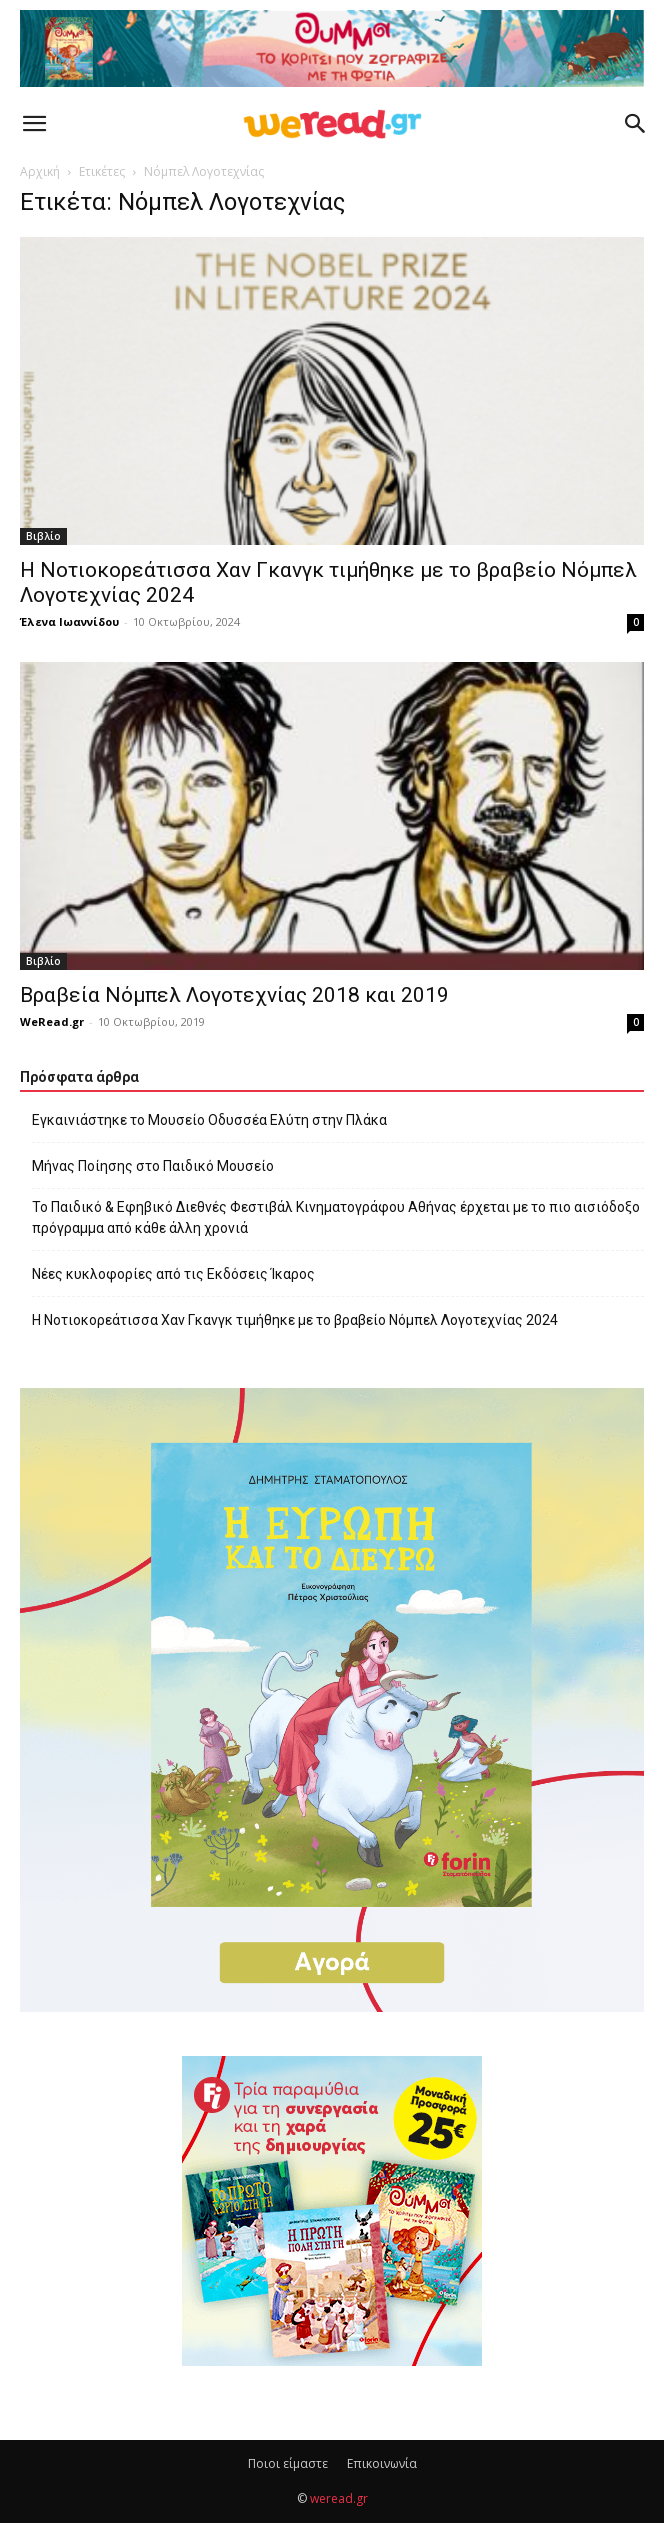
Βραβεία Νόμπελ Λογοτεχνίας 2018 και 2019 (234, 995)
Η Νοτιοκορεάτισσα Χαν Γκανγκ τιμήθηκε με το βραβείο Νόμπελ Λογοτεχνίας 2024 (295, 1320)
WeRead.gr (52, 1021)
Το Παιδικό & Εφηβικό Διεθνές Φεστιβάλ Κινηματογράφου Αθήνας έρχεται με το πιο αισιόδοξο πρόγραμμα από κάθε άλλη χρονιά (336, 1217)
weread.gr (339, 2498)
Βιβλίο (43, 536)
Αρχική (40, 171)
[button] (34, 124)
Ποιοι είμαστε (288, 2463)
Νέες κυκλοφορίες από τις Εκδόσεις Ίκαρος (173, 1274)
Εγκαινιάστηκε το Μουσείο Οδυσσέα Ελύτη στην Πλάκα (209, 1120)
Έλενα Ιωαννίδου (69, 621)
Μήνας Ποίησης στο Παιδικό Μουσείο (153, 1166)
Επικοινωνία (382, 2463)
